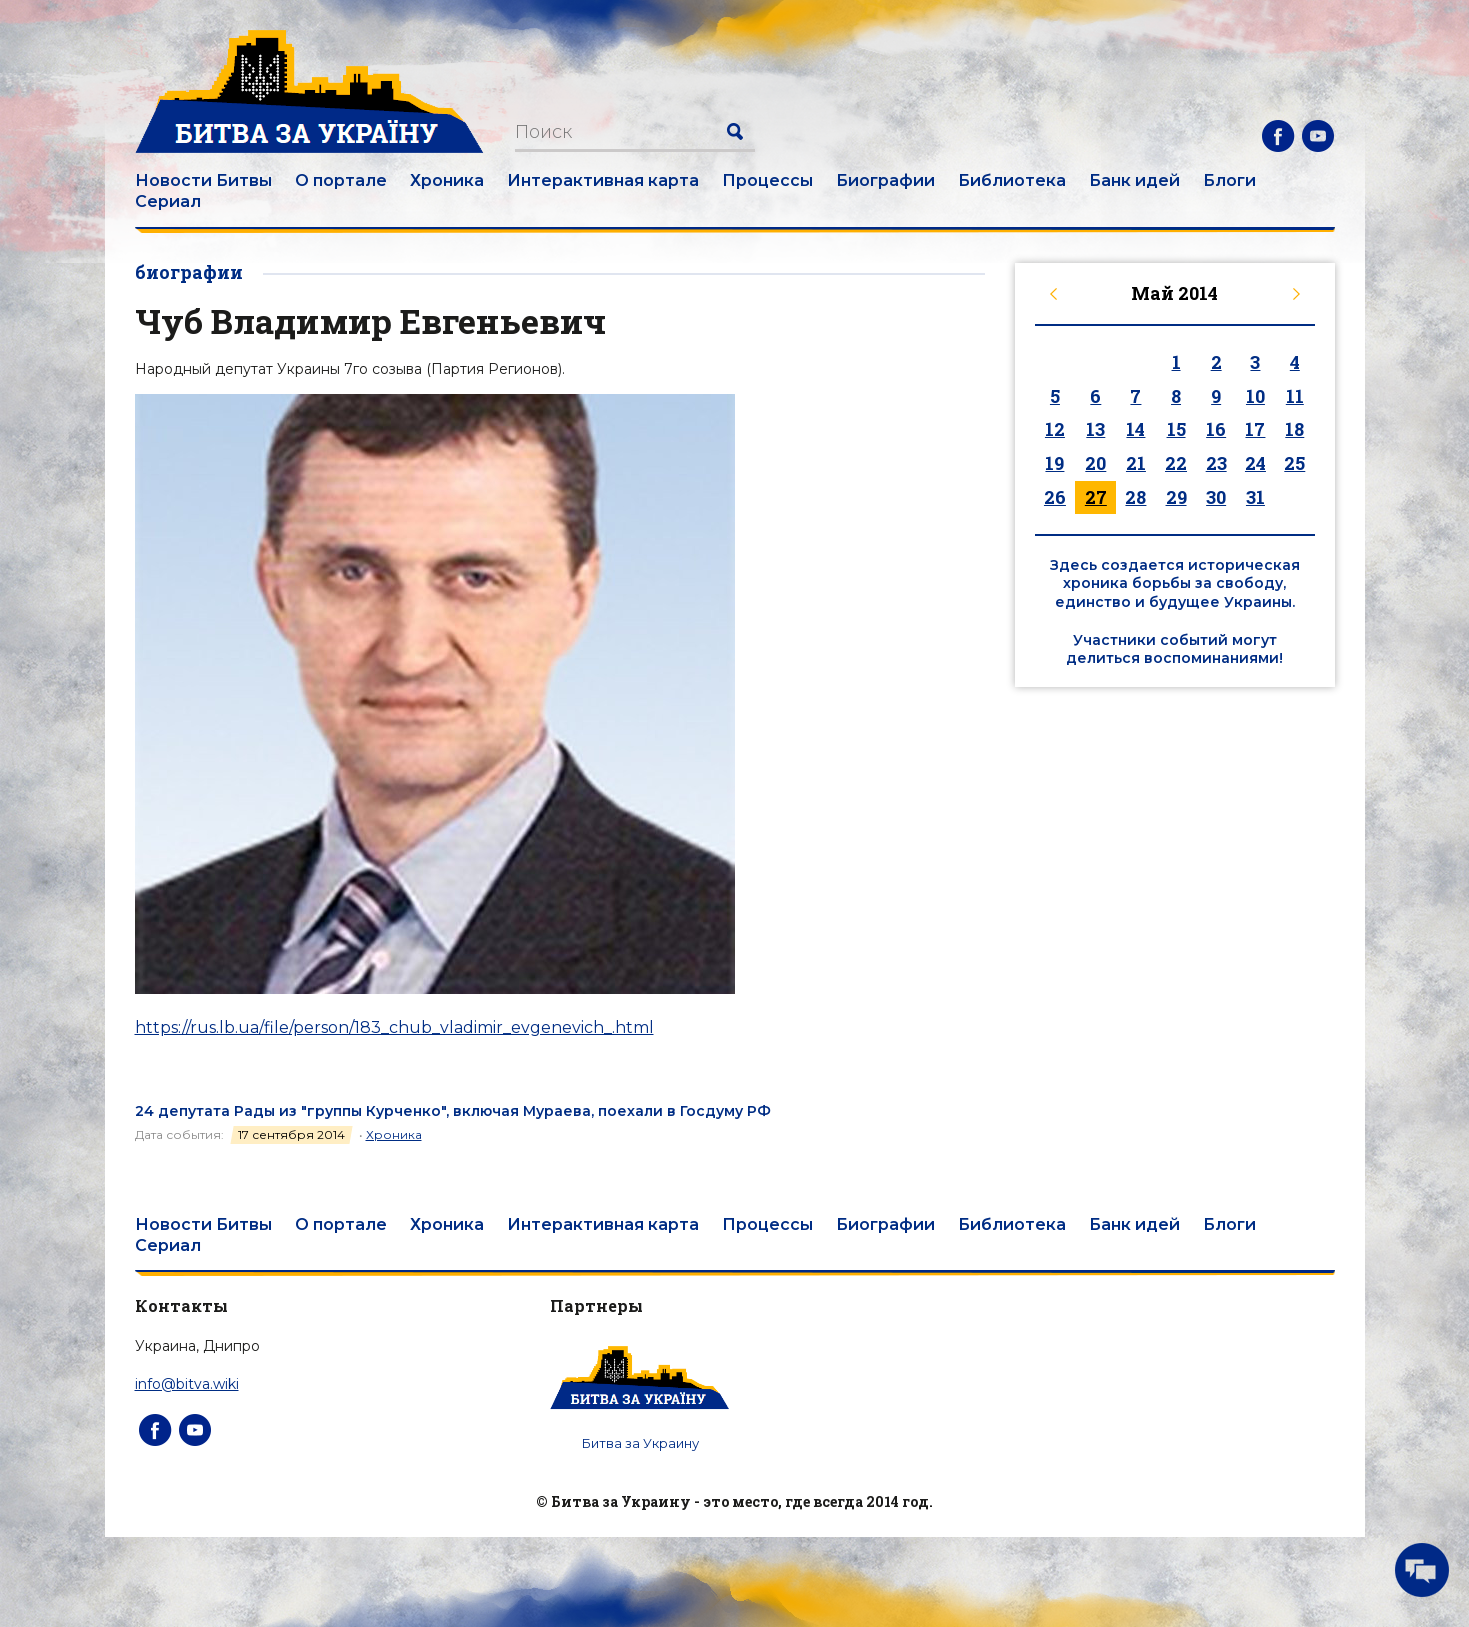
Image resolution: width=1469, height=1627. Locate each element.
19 (1054, 463)
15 (1176, 429)
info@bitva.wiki (187, 1384)
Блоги (1229, 180)
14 (1135, 429)
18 (1294, 429)
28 (1135, 497)
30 (1216, 497)
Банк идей (1134, 180)
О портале (341, 180)
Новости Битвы (203, 180)
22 (1176, 463)
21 (1136, 463)
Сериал (168, 201)
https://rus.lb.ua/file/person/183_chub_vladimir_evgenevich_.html (394, 1027)
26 (1055, 497)
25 (1294, 463)
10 (1255, 396)
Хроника (447, 180)
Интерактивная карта (603, 180)
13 (1095, 429)
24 (1255, 463)
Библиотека (1012, 180)
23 (1216, 463)
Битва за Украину (640, 1443)
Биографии (885, 180)
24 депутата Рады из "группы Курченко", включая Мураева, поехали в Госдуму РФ (453, 1111)
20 (1095, 463)
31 (1255, 497)
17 (1255, 429)
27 (1096, 497)
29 (1176, 497)
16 (1216, 429)
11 (1295, 396)
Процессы (767, 180)
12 (1055, 429)
